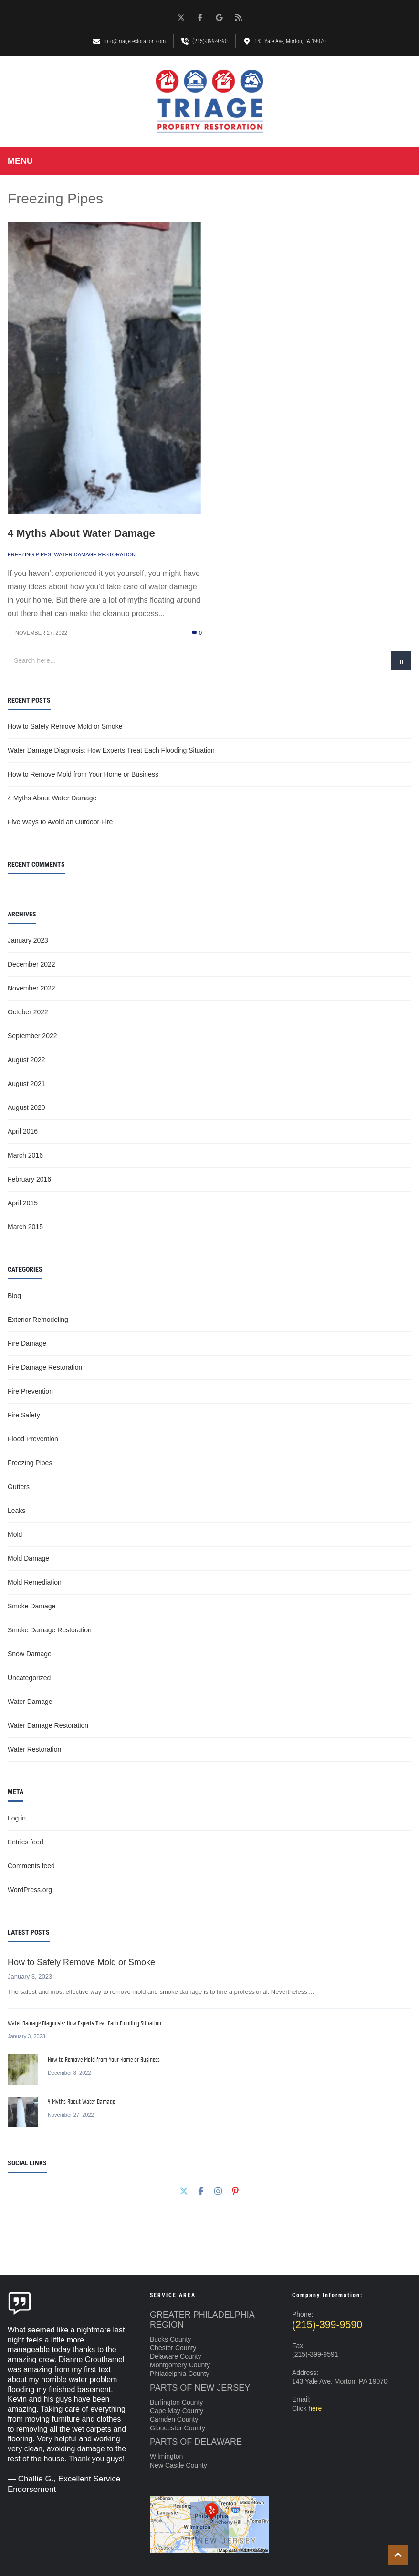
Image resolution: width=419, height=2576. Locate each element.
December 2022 (31, 964)
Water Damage (30, 1701)
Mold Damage (28, 1558)
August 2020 (26, 1107)
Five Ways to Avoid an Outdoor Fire (60, 822)
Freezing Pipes (29, 554)
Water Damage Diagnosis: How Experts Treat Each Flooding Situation (111, 750)
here (315, 2408)
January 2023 (28, 940)
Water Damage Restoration (95, 554)
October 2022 (28, 1012)
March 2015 (25, 1227)
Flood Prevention (33, 1439)
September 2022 (32, 1036)
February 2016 (29, 1179)
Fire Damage (27, 1343)
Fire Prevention (30, 1391)
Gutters (19, 1486)
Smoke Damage (31, 1606)
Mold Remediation (35, 1582)
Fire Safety (24, 1415)
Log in (17, 1818)
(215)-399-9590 (327, 2325)
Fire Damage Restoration (45, 1367)
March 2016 (25, 1155)
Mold (15, 1534)
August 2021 (26, 1083)
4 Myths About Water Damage (81, 533)
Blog (14, 1295)
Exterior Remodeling (38, 1319)
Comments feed (31, 1866)
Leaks (16, 1510)
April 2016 (23, 1131)
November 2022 (31, 988)
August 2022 (26, 1060)
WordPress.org (30, 1890)
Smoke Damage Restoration (50, 1630)
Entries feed (25, 1842)
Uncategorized (29, 1678)
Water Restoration (34, 1749)
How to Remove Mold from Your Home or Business (83, 774)
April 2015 (23, 1203)
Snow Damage (30, 1654)
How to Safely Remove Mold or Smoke (65, 726)
